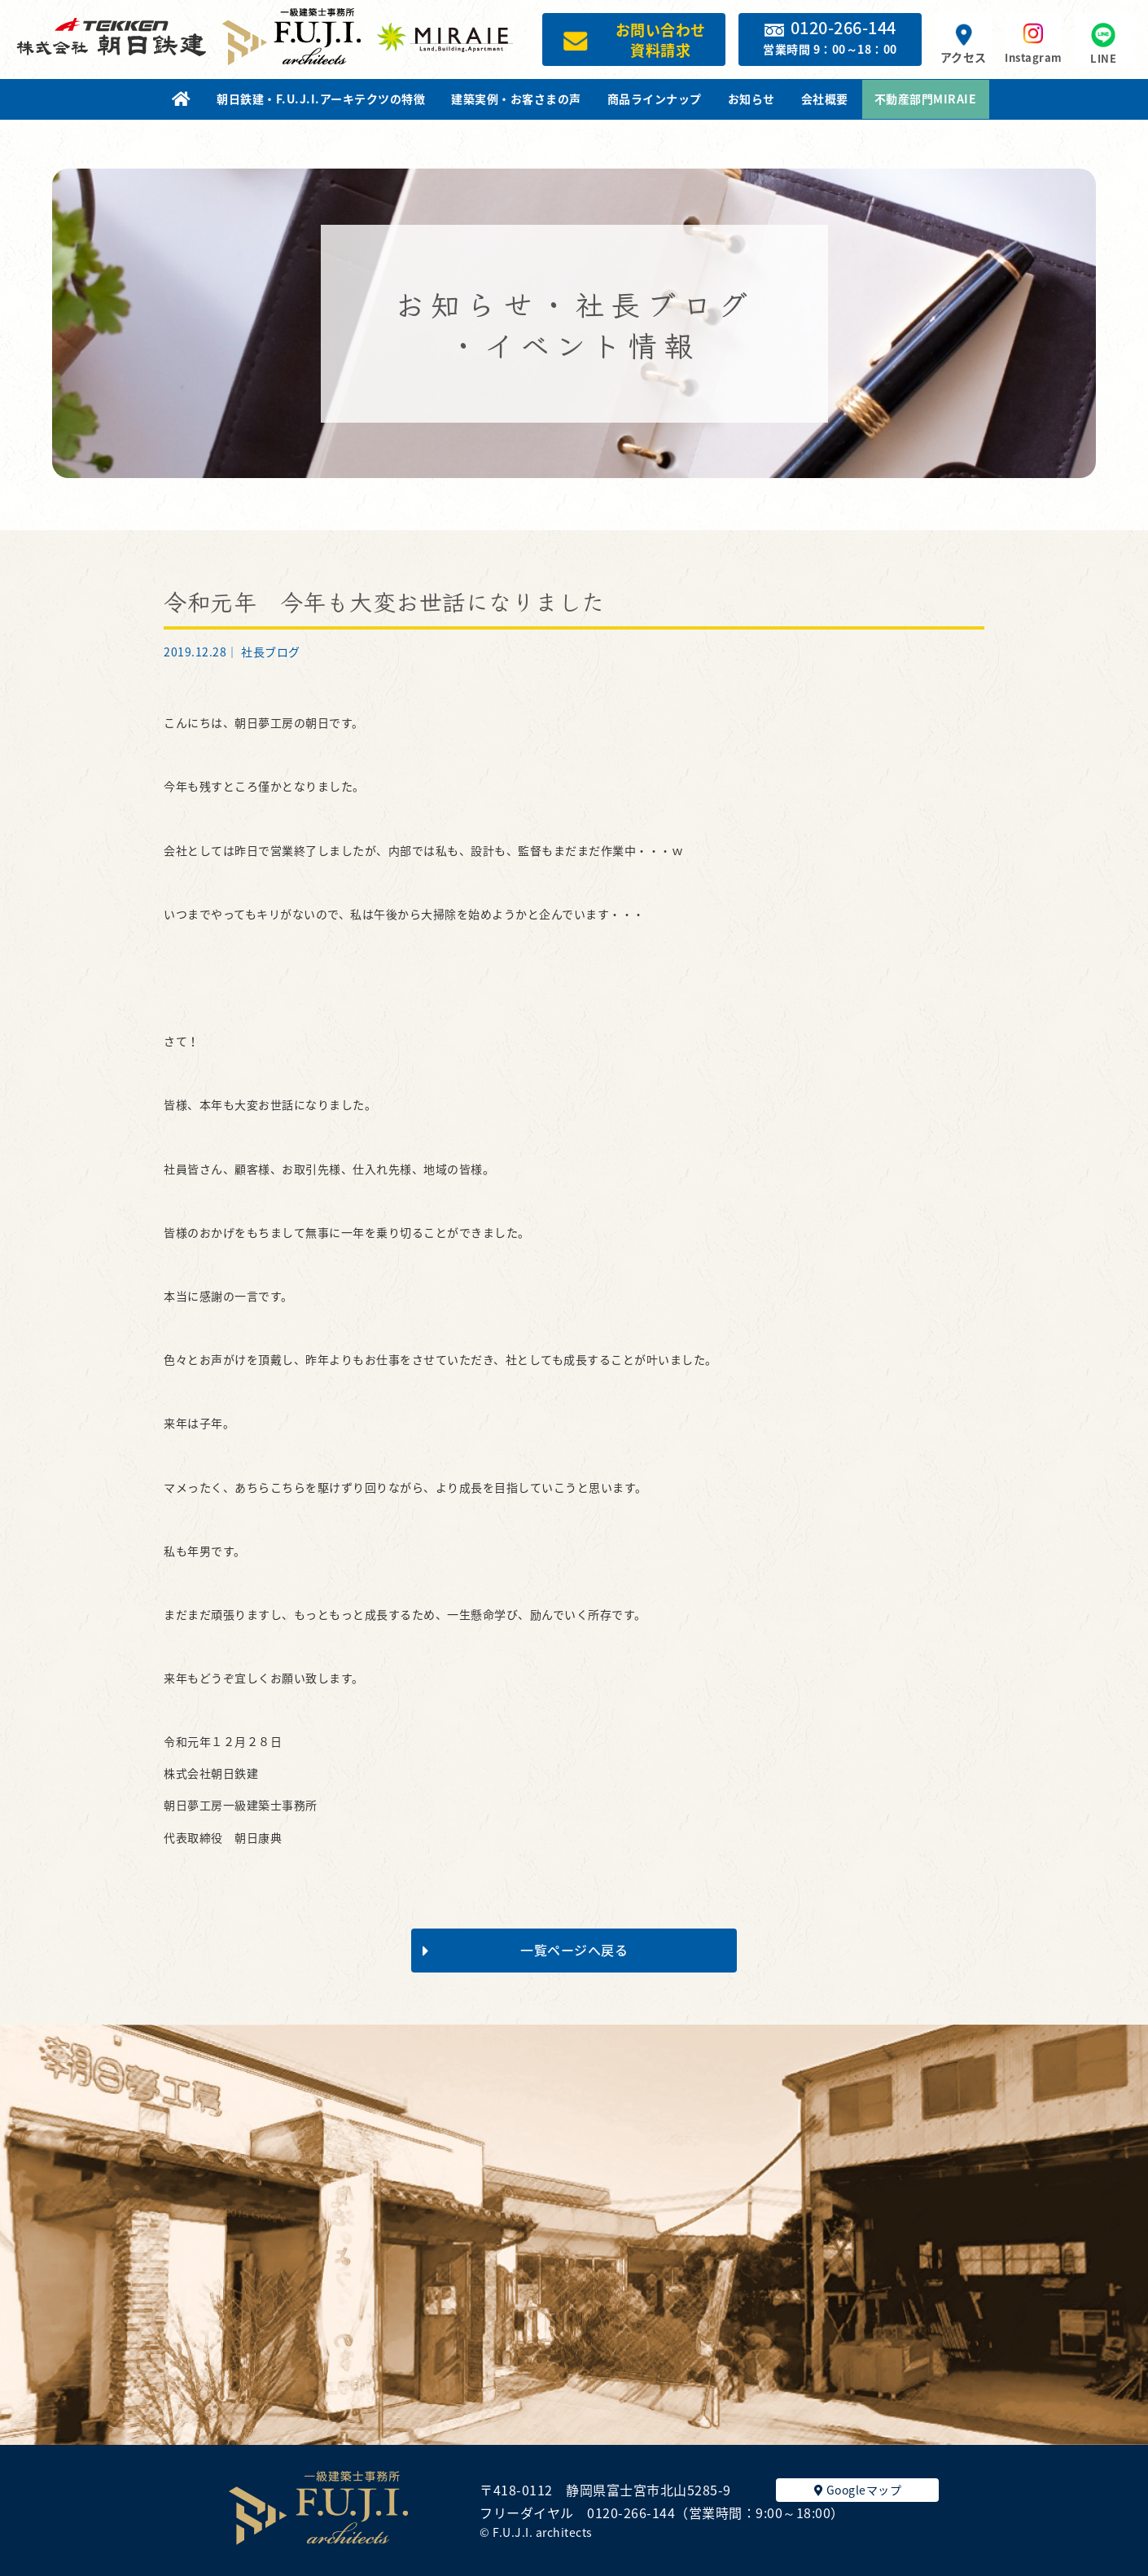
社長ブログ (270, 651)
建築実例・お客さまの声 (516, 98)
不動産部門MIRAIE (925, 98)
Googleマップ (858, 2490)
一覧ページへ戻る (525, 1949)
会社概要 (824, 98)
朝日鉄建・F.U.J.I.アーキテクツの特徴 (321, 98)
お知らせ (751, 98)
